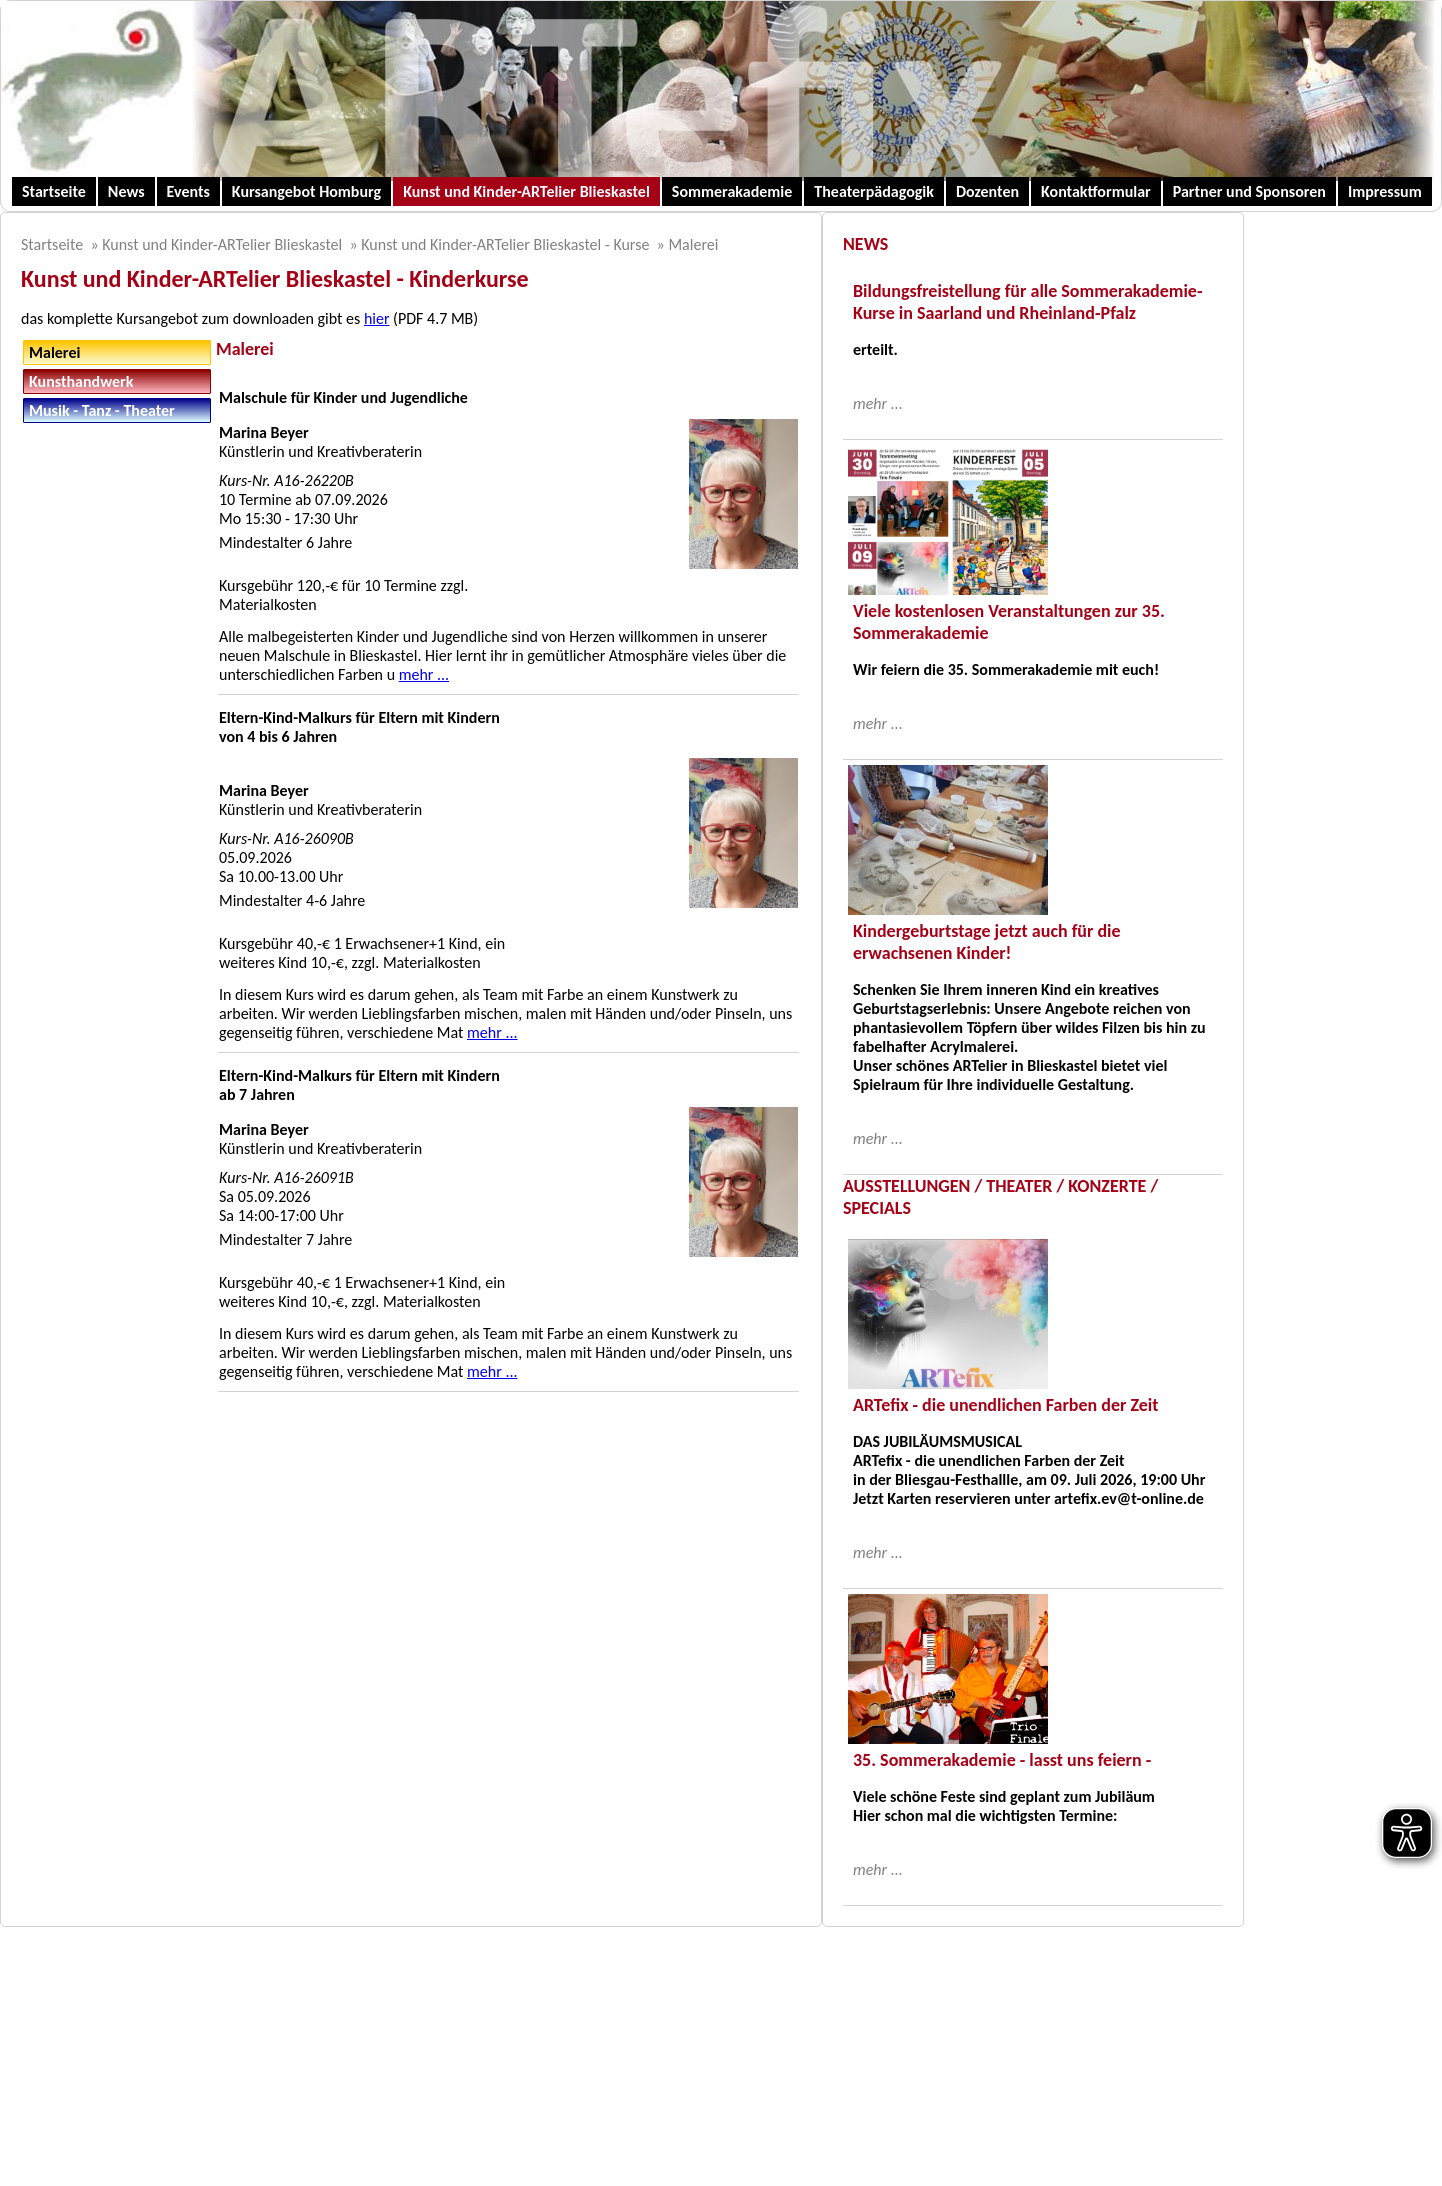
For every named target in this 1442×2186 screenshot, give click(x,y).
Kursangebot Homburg (306, 191)
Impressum (1385, 191)
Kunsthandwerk (81, 381)
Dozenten (987, 191)
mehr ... (424, 674)
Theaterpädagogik (874, 191)
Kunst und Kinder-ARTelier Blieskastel (526, 191)
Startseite (54, 191)
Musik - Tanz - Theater (102, 410)
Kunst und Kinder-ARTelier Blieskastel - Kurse (505, 244)
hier (377, 318)
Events (188, 191)
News (126, 191)
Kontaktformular (1096, 191)
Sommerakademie (732, 191)
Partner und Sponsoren (1249, 191)
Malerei (693, 244)
